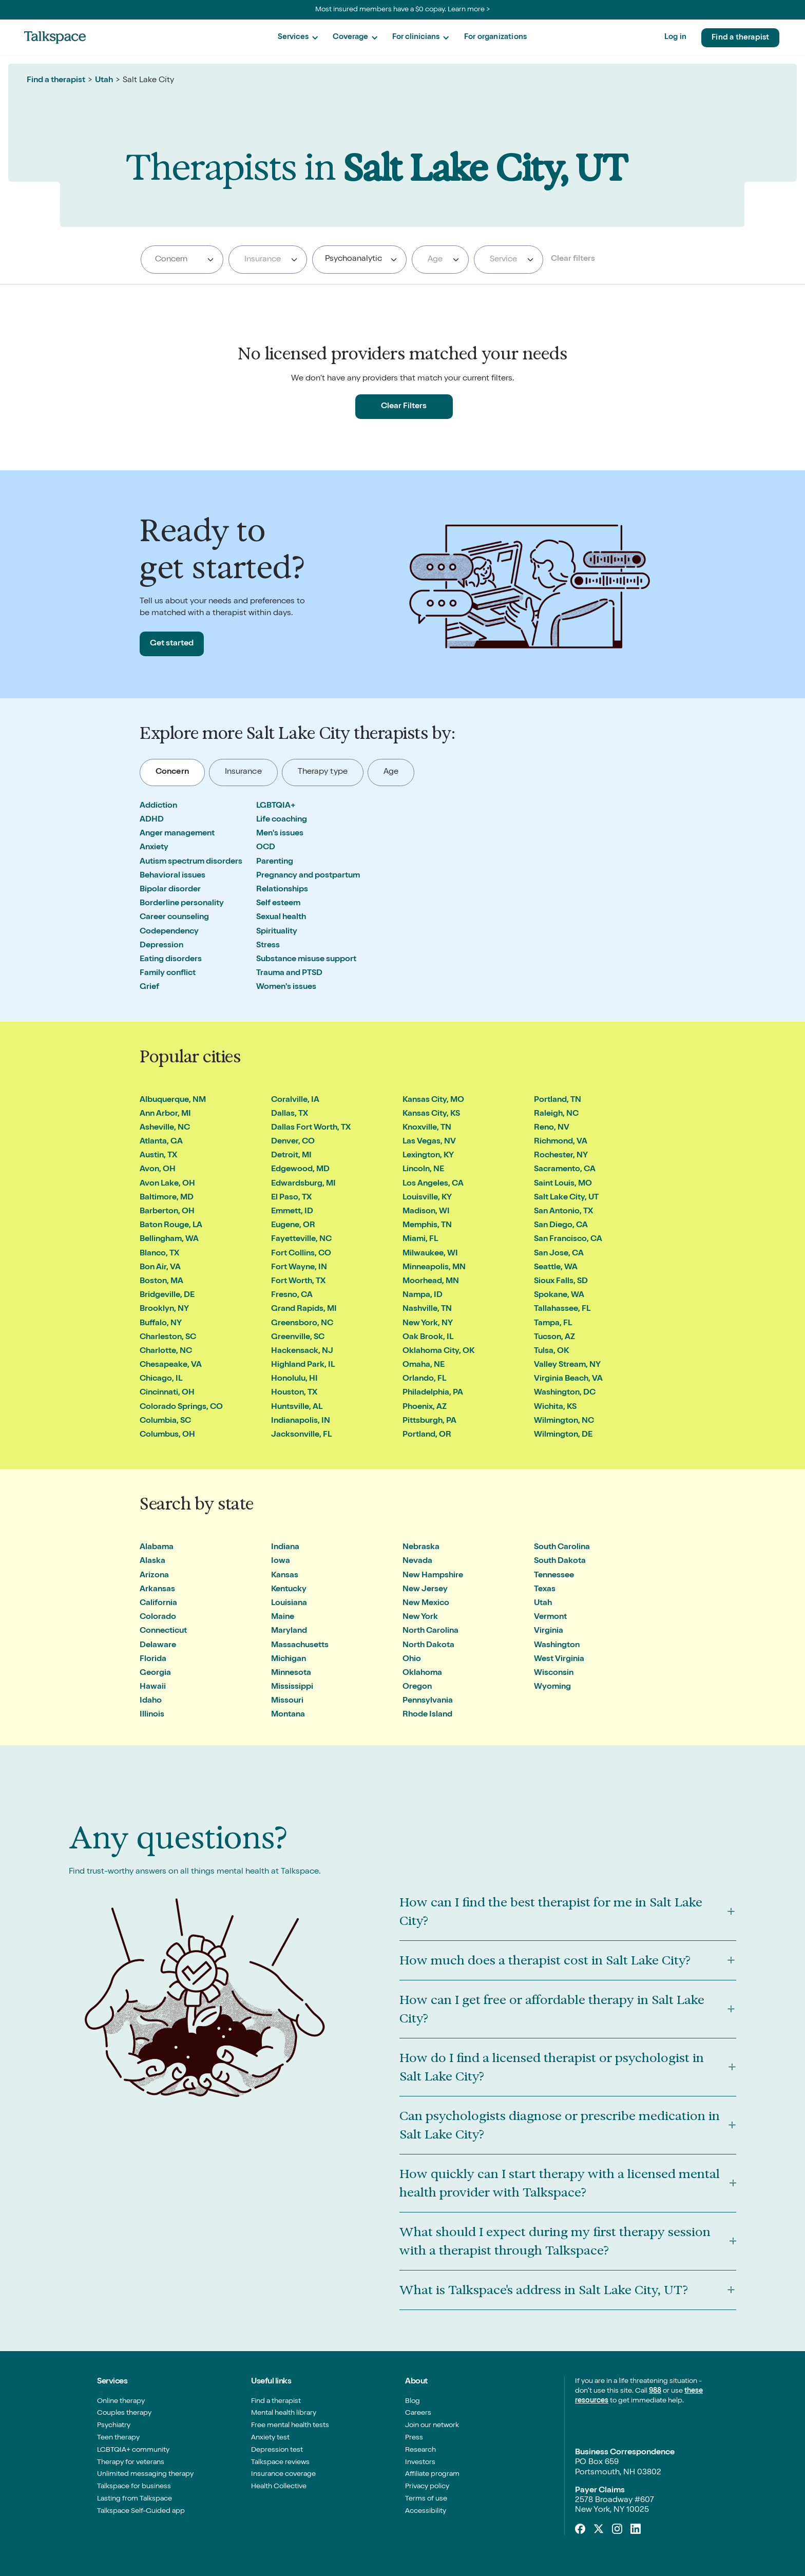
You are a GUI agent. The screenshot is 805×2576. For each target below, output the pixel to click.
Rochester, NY (561, 1156)
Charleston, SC (168, 1337)
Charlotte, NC (166, 1351)
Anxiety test (270, 2437)
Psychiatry (113, 2425)
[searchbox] (182, 259)
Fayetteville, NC (301, 1239)
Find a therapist (740, 38)
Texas (544, 1590)
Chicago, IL (161, 1379)
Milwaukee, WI (430, 1254)
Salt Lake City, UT (566, 1198)
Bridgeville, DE (167, 1295)
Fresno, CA (292, 1295)
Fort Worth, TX (298, 1281)
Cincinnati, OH (167, 1393)
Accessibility (425, 2511)
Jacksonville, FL (301, 1435)
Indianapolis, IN (300, 1421)
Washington (557, 1646)
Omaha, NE (423, 1365)
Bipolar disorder (170, 890)
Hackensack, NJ (302, 1351)
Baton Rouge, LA (171, 1226)
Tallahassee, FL (562, 1309)
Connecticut (163, 1631)
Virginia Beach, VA (568, 1379)
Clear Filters (404, 407)
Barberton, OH (167, 1212)
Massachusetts (300, 1646)
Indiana (285, 1547)
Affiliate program (432, 2474)
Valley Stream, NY (567, 1365)
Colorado (158, 1617)
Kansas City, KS (431, 1114)
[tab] (172, 772)
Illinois (152, 1715)
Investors (420, 2462)
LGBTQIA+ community (133, 2450)
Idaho (151, 1701)
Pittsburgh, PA (429, 1421)
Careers (418, 2413)
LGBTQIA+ (276, 806)
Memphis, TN (427, 1226)
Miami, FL (420, 1239)
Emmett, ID (292, 1212)
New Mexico (425, 1603)
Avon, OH (158, 1170)
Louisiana (289, 1603)
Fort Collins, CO (301, 1254)
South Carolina (562, 1547)
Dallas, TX (289, 1114)
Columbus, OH (167, 1435)
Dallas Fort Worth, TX (311, 1128)
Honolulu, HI (294, 1379)
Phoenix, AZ (424, 1407)
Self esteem (278, 904)
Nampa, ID (422, 1295)
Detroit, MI (291, 1156)
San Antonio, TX (563, 1212)
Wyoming (552, 1687)
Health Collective (278, 2486)
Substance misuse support (306, 960)
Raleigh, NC (556, 1114)
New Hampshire (432, 1576)
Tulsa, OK (551, 1351)
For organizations (495, 37)
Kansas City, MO (433, 1100)
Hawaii (153, 1687)
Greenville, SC (297, 1337)
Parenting (274, 862)
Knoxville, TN (426, 1128)
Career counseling (174, 917)
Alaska (152, 1561)
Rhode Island (427, 1715)
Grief (149, 987)
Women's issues (286, 987)
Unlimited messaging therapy (145, 2474)
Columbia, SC (165, 1421)
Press (414, 2437)
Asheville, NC (165, 1128)
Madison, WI (426, 1212)
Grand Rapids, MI (304, 1309)
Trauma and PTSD (289, 973)
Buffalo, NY (161, 1324)
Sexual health (281, 917)
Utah (104, 81)
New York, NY (427, 1324)
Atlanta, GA (161, 1142)
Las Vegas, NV (429, 1142)
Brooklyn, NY (164, 1309)
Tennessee (554, 1576)
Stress (268, 946)
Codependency (169, 932)
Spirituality (276, 932)
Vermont (550, 1617)
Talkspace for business (134, 2486)
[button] (298, 37)
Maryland (289, 1631)
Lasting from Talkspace (134, 2499)
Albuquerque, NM (173, 1100)
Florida (153, 1659)
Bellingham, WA (169, 1239)
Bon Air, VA (160, 1268)
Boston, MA (161, 1281)
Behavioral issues (172, 876)
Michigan (288, 1659)
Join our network (432, 2425)
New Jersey (425, 1590)
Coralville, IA (295, 1100)
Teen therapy (118, 2437)
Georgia (155, 1673)
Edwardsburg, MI (303, 1184)
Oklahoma (422, 1673)
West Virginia (559, 1659)
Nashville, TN (427, 1309)
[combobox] (182, 259)
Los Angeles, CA (433, 1184)
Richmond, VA (560, 1142)
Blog (412, 2401)
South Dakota (560, 1561)
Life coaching (281, 820)
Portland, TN (557, 1100)
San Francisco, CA (568, 1239)
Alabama (157, 1547)
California (158, 1603)
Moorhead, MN (430, 1281)
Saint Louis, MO (563, 1184)
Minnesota (291, 1673)
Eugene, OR (293, 1226)
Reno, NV (551, 1128)
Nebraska (420, 1547)
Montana (288, 1715)
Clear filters (573, 259)
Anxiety (154, 848)
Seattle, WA (556, 1268)
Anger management (177, 834)
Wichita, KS (555, 1407)
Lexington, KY (428, 1156)
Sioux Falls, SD (561, 1281)
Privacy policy (427, 2486)
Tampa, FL (553, 1324)
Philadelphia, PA (432, 1393)
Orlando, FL (424, 1379)
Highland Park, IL (303, 1365)
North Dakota (428, 1646)
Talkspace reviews (280, 2462)
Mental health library (283, 2413)
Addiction (158, 806)
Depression (161, 946)
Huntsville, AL (296, 1407)
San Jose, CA (559, 1254)
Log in (675, 37)
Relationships (282, 890)
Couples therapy (124, 2413)
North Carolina (430, 1631)
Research (420, 2450)
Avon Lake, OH (167, 1184)
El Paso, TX (291, 1198)
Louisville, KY (427, 1198)
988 (655, 2391)
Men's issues (279, 834)
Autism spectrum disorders (191, 862)
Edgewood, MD (300, 1170)
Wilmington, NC (564, 1421)
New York (420, 1617)
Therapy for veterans (130, 2462)
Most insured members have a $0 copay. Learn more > (402, 9)
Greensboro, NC (302, 1324)
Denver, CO (293, 1142)
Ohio (411, 1659)
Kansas (284, 1576)
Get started (172, 644)
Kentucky (288, 1590)
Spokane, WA (559, 1295)
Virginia (548, 1631)
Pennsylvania (427, 1701)
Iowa (280, 1561)
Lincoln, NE (423, 1170)
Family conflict (168, 973)
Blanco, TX (159, 1254)
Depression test (277, 2450)
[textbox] (265, 260)
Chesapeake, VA (171, 1365)
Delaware (158, 1646)
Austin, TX (158, 1156)
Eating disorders (171, 960)
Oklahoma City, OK (438, 1351)
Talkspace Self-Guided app (141, 2511)
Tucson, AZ (554, 1337)
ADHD (152, 820)
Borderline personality (182, 904)
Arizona (154, 1576)
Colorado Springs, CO (181, 1407)
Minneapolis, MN (434, 1268)
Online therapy (121, 2401)
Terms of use (426, 2499)
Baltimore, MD (167, 1198)
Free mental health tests (290, 2425)
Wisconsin (553, 1673)
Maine (282, 1617)
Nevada (417, 1561)
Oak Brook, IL (427, 1337)
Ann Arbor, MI (165, 1114)
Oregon (417, 1687)
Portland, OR (426, 1435)
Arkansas (157, 1590)
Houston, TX (294, 1393)
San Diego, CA (561, 1226)
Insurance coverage (283, 2474)
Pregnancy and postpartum (308, 876)
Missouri (287, 1701)
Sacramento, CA (565, 1170)
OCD (265, 848)
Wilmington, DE (563, 1435)
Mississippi (292, 1687)
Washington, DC (565, 1393)
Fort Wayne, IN (299, 1268)
